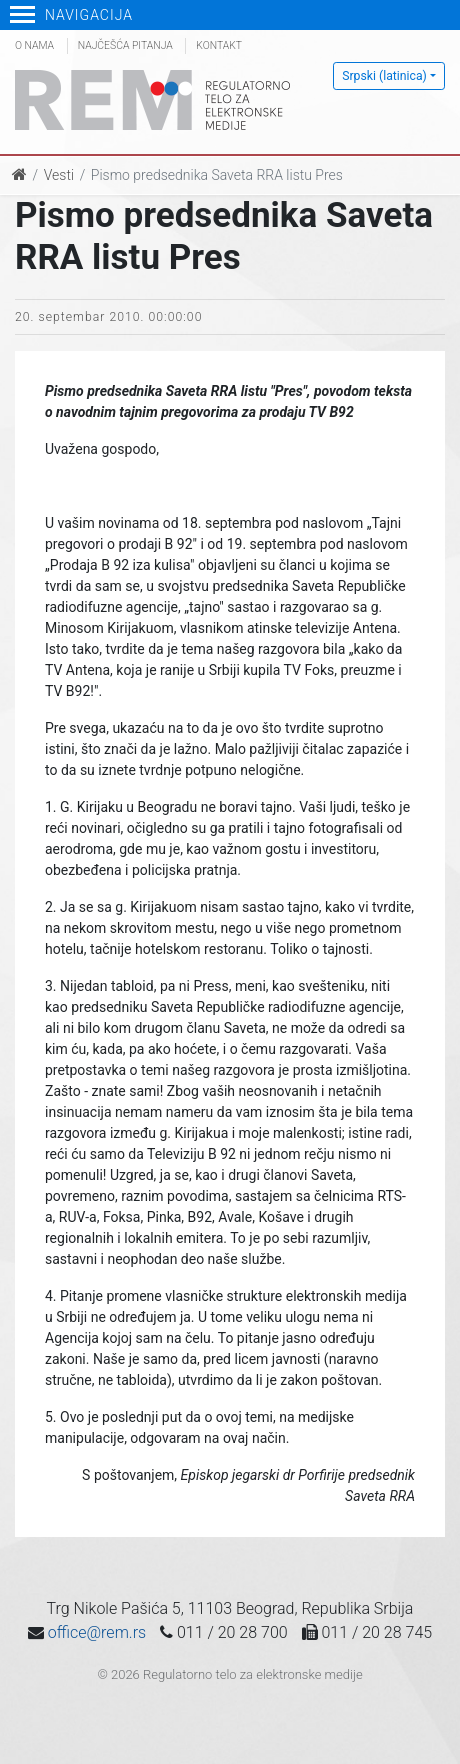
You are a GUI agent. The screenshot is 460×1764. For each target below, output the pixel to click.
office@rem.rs (97, 1632)
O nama (34, 45)
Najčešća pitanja (125, 45)
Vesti (59, 175)
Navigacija (71, 15)
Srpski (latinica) (384, 76)
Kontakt (219, 45)
